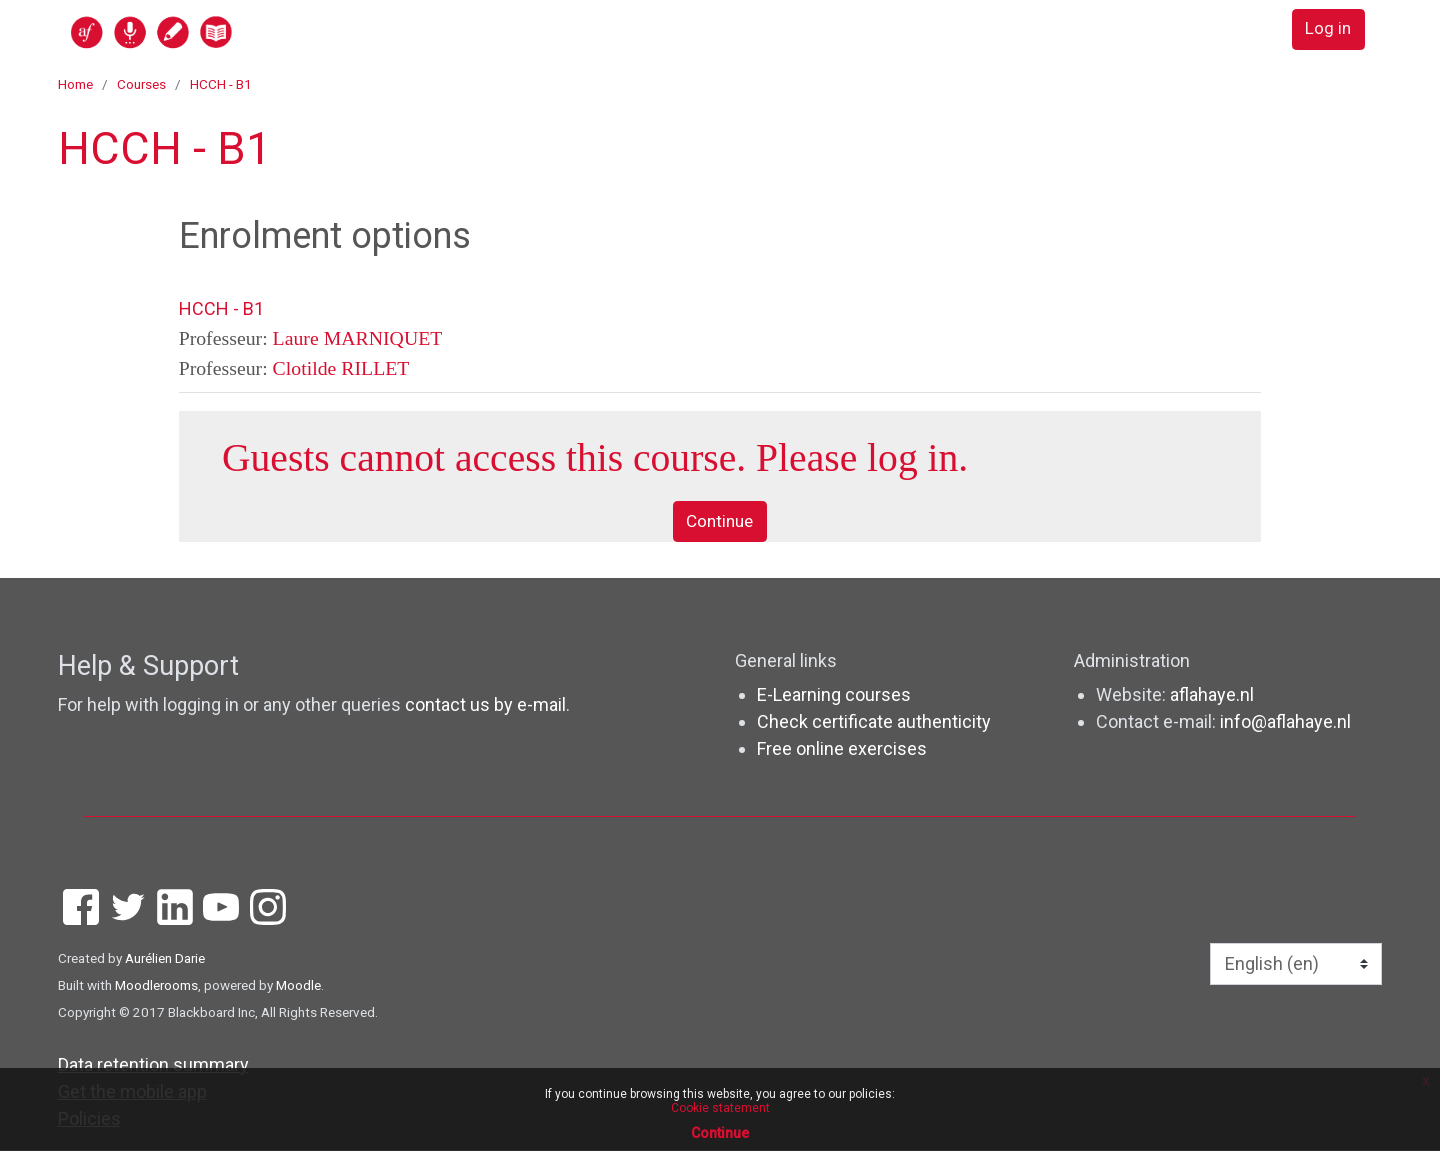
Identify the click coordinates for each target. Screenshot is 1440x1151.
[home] (229, 31)
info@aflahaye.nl (1285, 722)
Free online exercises (842, 749)
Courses (141, 84)
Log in (1326, 30)
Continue (720, 522)
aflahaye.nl (1212, 695)
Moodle (298, 986)
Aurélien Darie (165, 959)
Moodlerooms (156, 986)
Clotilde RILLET (341, 368)
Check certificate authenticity (874, 722)
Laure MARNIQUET (358, 338)
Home (75, 84)
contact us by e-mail (485, 706)
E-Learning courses (834, 695)
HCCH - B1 (221, 84)
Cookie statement (720, 1108)
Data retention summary (153, 1065)
